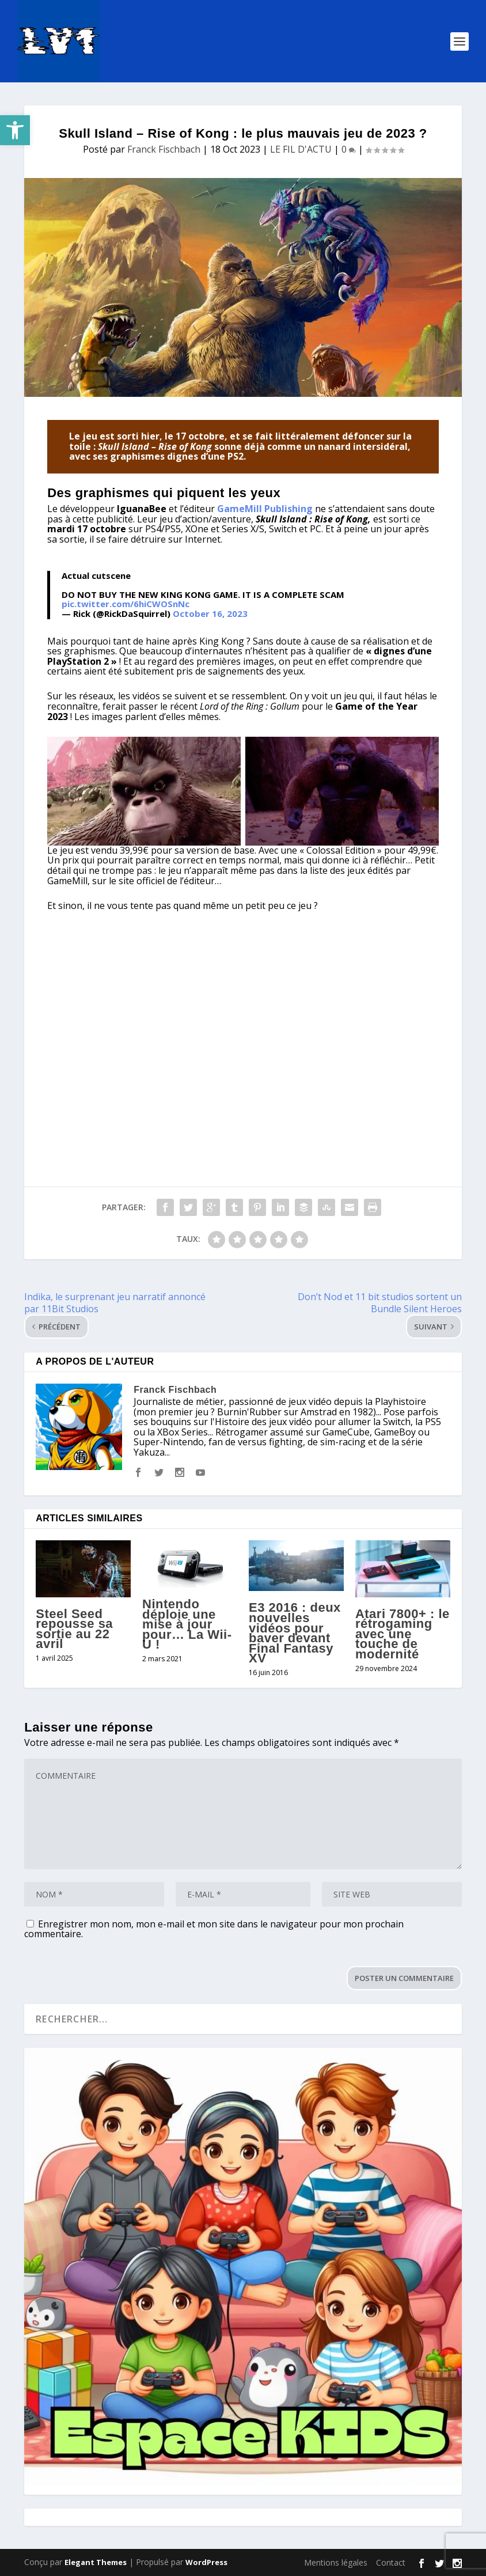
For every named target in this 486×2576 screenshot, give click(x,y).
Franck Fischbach (163, 149)
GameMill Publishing (265, 508)
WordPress (206, 2562)
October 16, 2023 (210, 613)
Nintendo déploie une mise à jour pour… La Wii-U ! (186, 1624)
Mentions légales (335, 2562)
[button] (15, 130)
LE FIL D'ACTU (301, 149)
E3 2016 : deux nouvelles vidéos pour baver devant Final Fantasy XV (295, 1632)
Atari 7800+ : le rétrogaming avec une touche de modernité (402, 1634)
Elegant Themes (95, 2562)
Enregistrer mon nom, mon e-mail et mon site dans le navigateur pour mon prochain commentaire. (214, 1929)
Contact (390, 2562)
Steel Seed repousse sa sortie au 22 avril (74, 1629)
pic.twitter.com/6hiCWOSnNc (125, 603)
